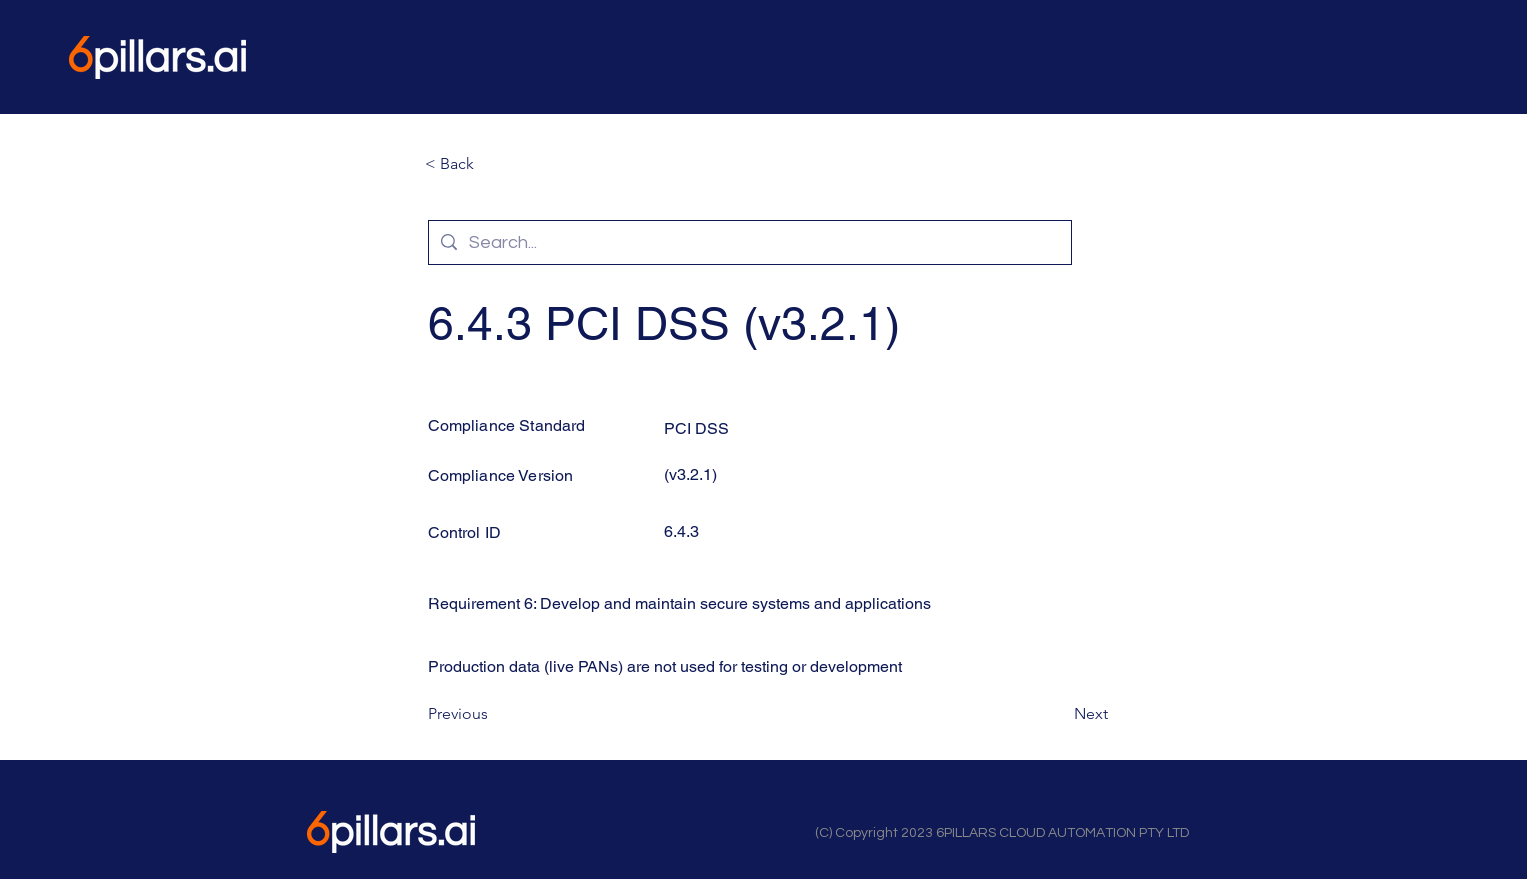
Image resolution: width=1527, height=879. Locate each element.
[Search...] (749, 242)
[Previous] (494, 714)
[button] (491, 164)
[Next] (1058, 714)
